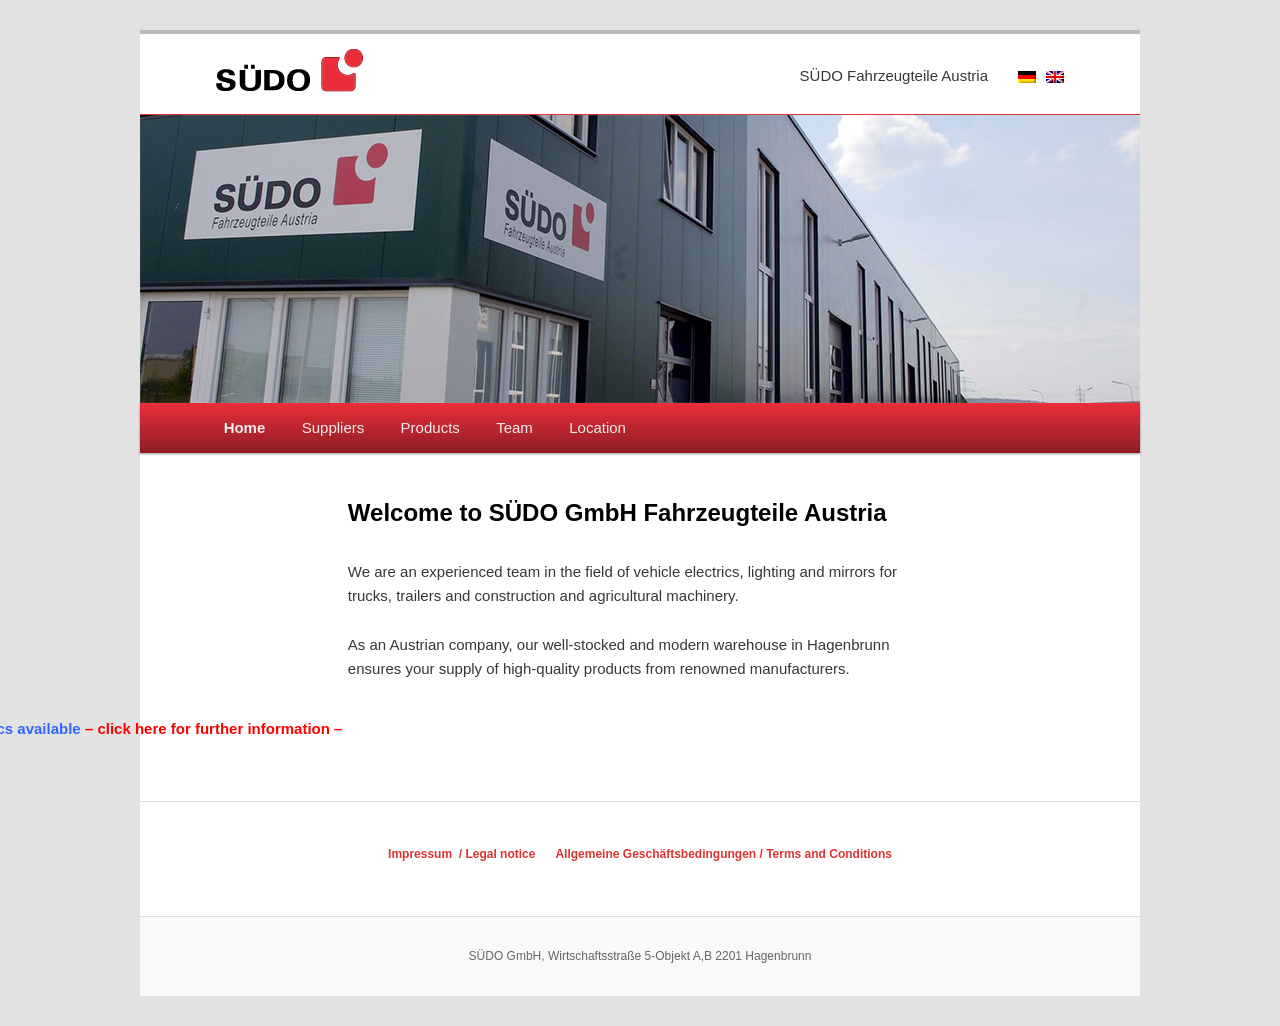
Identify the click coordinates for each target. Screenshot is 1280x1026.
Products (430, 427)
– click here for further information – (154, 728)
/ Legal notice (495, 854)
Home (245, 427)
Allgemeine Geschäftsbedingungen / (660, 854)
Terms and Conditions (829, 854)
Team (514, 427)
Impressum (421, 854)
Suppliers (333, 427)
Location (597, 427)
